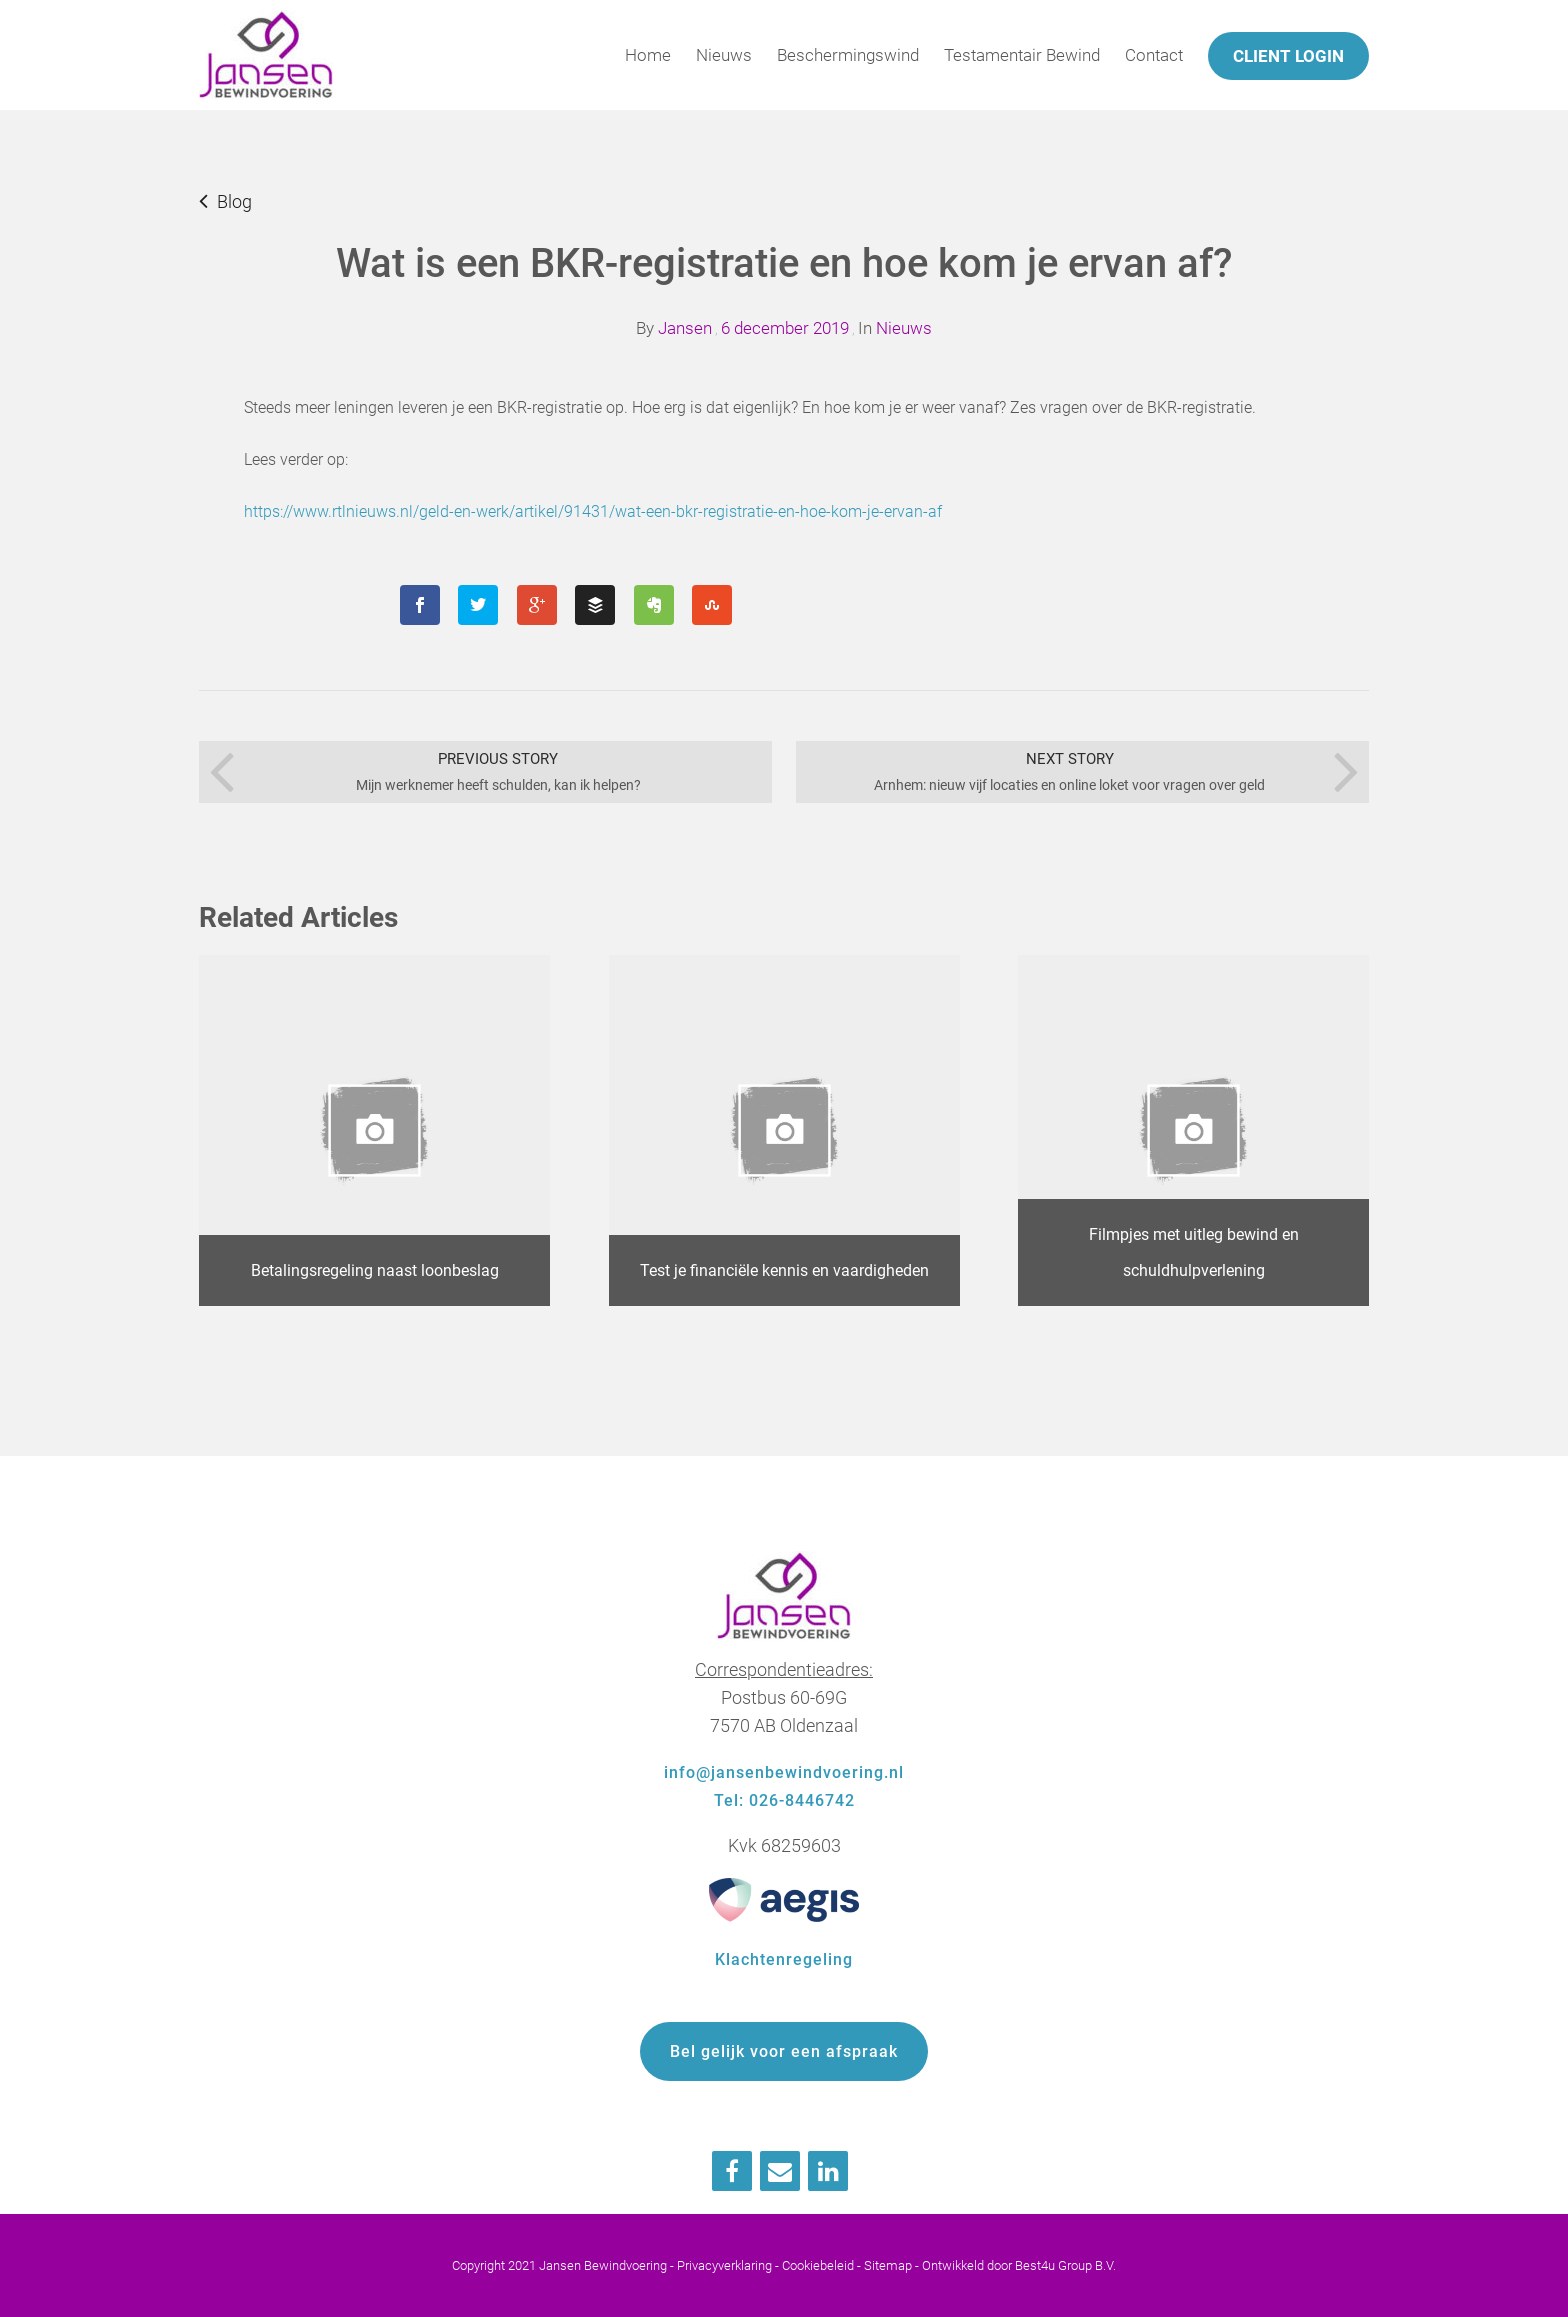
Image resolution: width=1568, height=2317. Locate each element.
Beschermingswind (848, 55)
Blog (234, 201)
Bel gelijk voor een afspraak (784, 2051)
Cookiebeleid (818, 2265)
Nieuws (724, 55)
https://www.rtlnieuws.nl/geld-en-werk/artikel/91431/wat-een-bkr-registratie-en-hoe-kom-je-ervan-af (593, 511)
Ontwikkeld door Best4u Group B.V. (1019, 2265)
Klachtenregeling (784, 1959)
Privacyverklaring (724, 2265)
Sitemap (888, 2265)
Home (648, 55)
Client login (1288, 56)
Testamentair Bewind (1022, 55)
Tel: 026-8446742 (784, 1800)
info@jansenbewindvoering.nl (784, 1772)
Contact (1154, 55)
